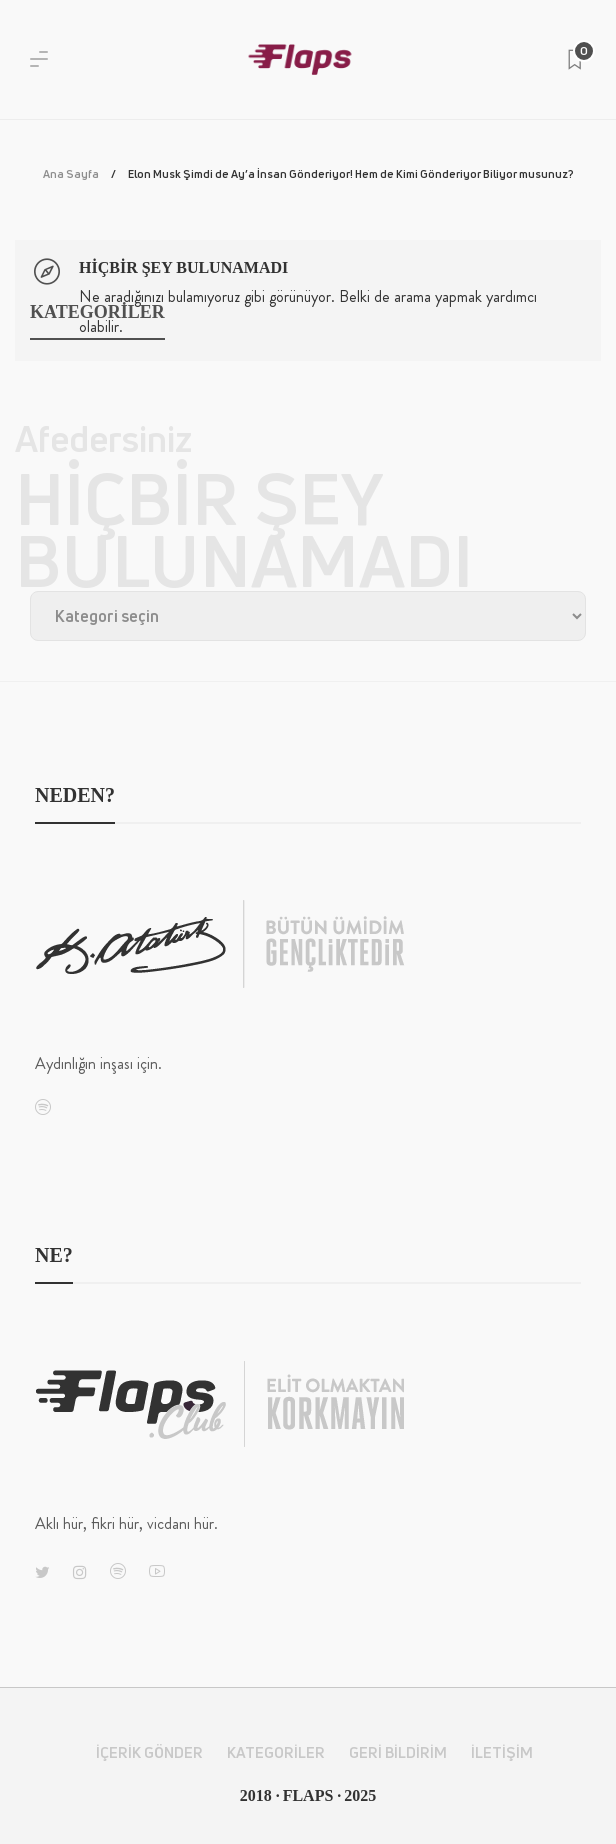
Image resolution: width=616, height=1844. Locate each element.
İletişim (502, 1752)
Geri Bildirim (398, 1752)
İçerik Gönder (149, 1752)
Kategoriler (276, 1752)
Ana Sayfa (71, 173)
